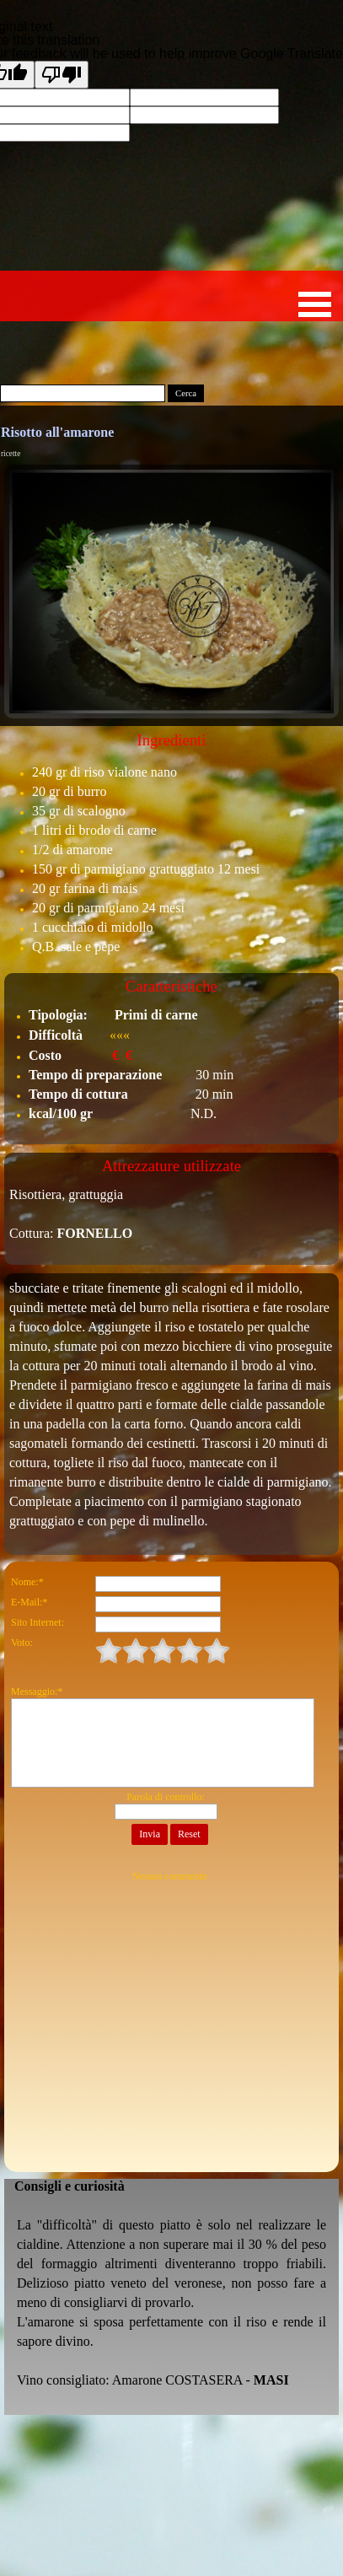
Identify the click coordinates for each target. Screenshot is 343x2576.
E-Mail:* (29, 1602)
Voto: (22, 1642)
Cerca (185, 393)
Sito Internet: (37, 1622)
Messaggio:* (36, 1691)
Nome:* (27, 1582)
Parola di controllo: (165, 1797)
